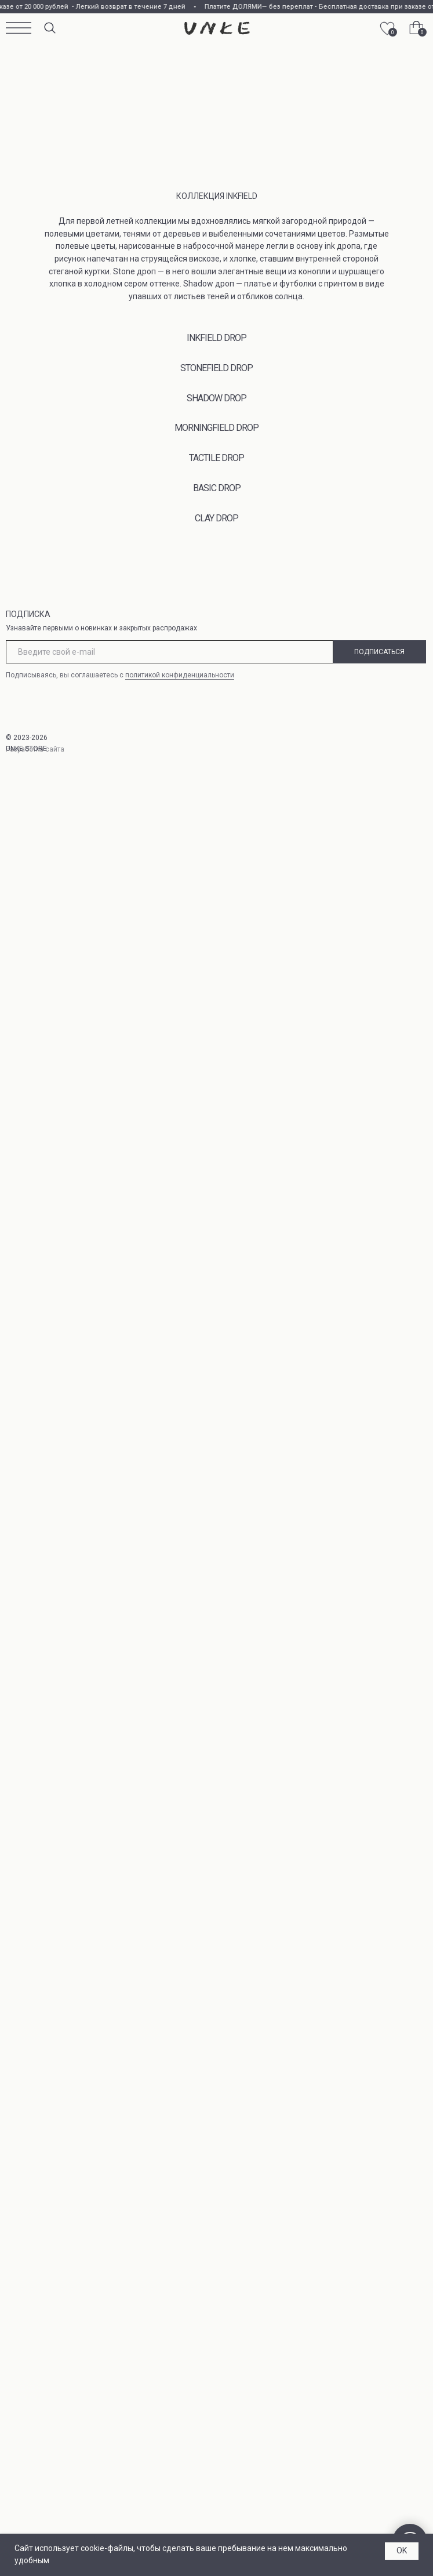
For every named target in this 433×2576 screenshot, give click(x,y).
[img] (217, 28)
